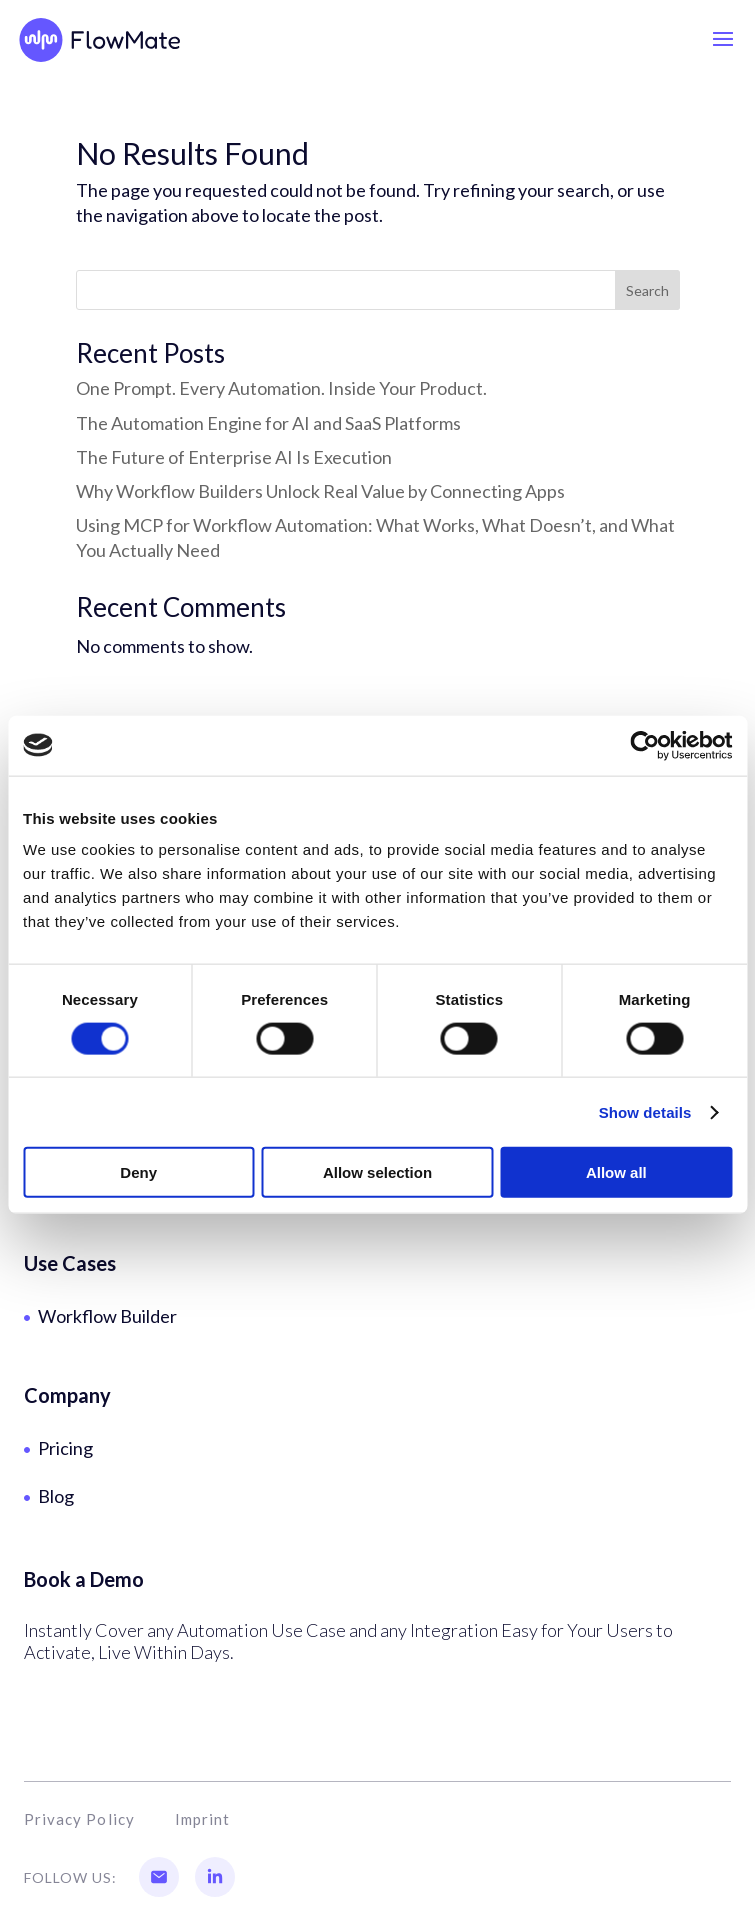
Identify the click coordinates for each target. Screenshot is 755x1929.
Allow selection (377, 1172)
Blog (56, 1496)
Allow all (616, 1172)
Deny (138, 1172)
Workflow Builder (107, 1316)
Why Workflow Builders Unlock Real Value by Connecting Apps (320, 491)
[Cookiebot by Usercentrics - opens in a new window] (644, 745)
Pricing (65, 1448)
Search (647, 290)
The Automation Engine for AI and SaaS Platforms (268, 423)
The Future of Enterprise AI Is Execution (234, 457)
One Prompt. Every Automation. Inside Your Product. (281, 388)
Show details (645, 1111)
